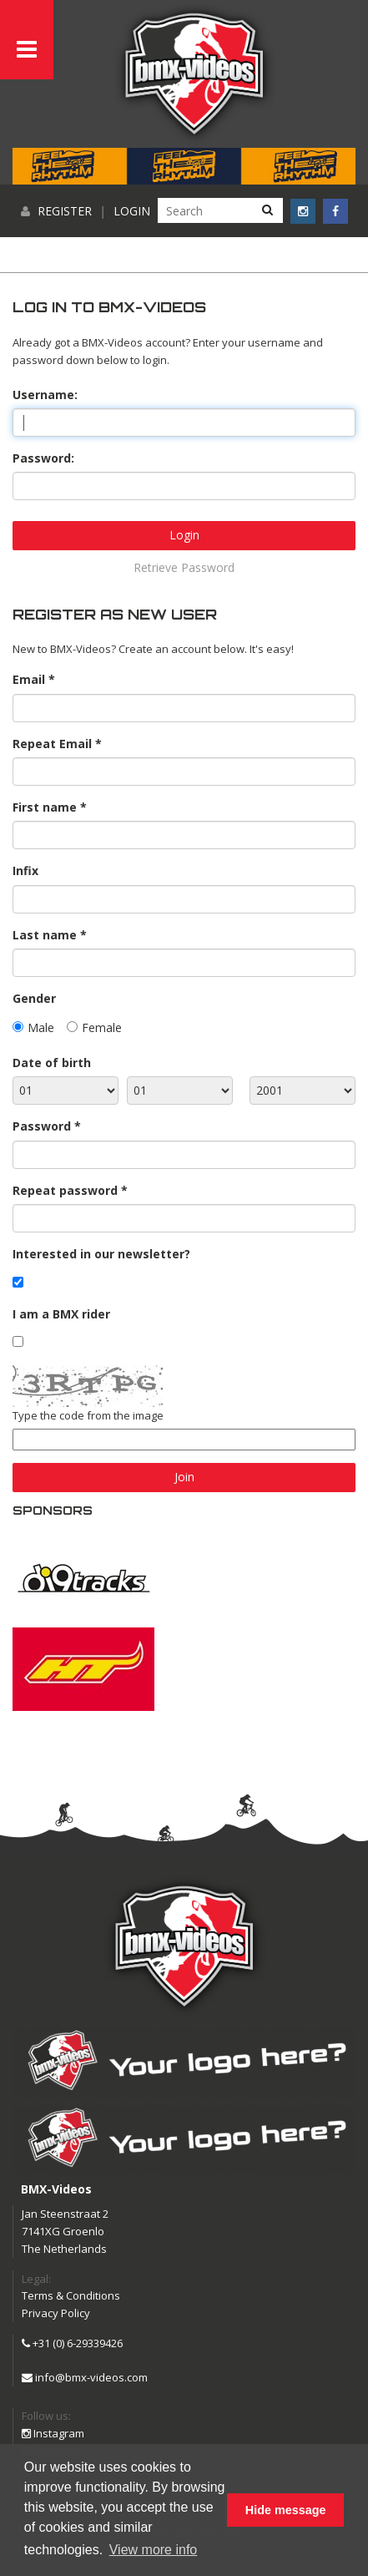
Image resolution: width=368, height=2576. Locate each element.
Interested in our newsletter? (101, 1254)
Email (29, 679)
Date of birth (52, 1062)
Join (184, 1477)
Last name (45, 935)
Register (65, 211)
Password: (43, 458)
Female (102, 1027)
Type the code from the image (88, 1415)
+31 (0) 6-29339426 (72, 2343)
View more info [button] (153, 2550)
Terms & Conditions (71, 2295)
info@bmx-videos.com (85, 2377)
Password (42, 1126)
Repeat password (65, 1190)
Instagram (53, 2433)
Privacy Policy (56, 2312)
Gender (34, 998)
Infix (25, 870)
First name (45, 807)
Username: (45, 394)
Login (131, 211)
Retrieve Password (184, 567)
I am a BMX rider (61, 1314)
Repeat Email (52, 744)
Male (41, 1027)
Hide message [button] (285, 2510)
